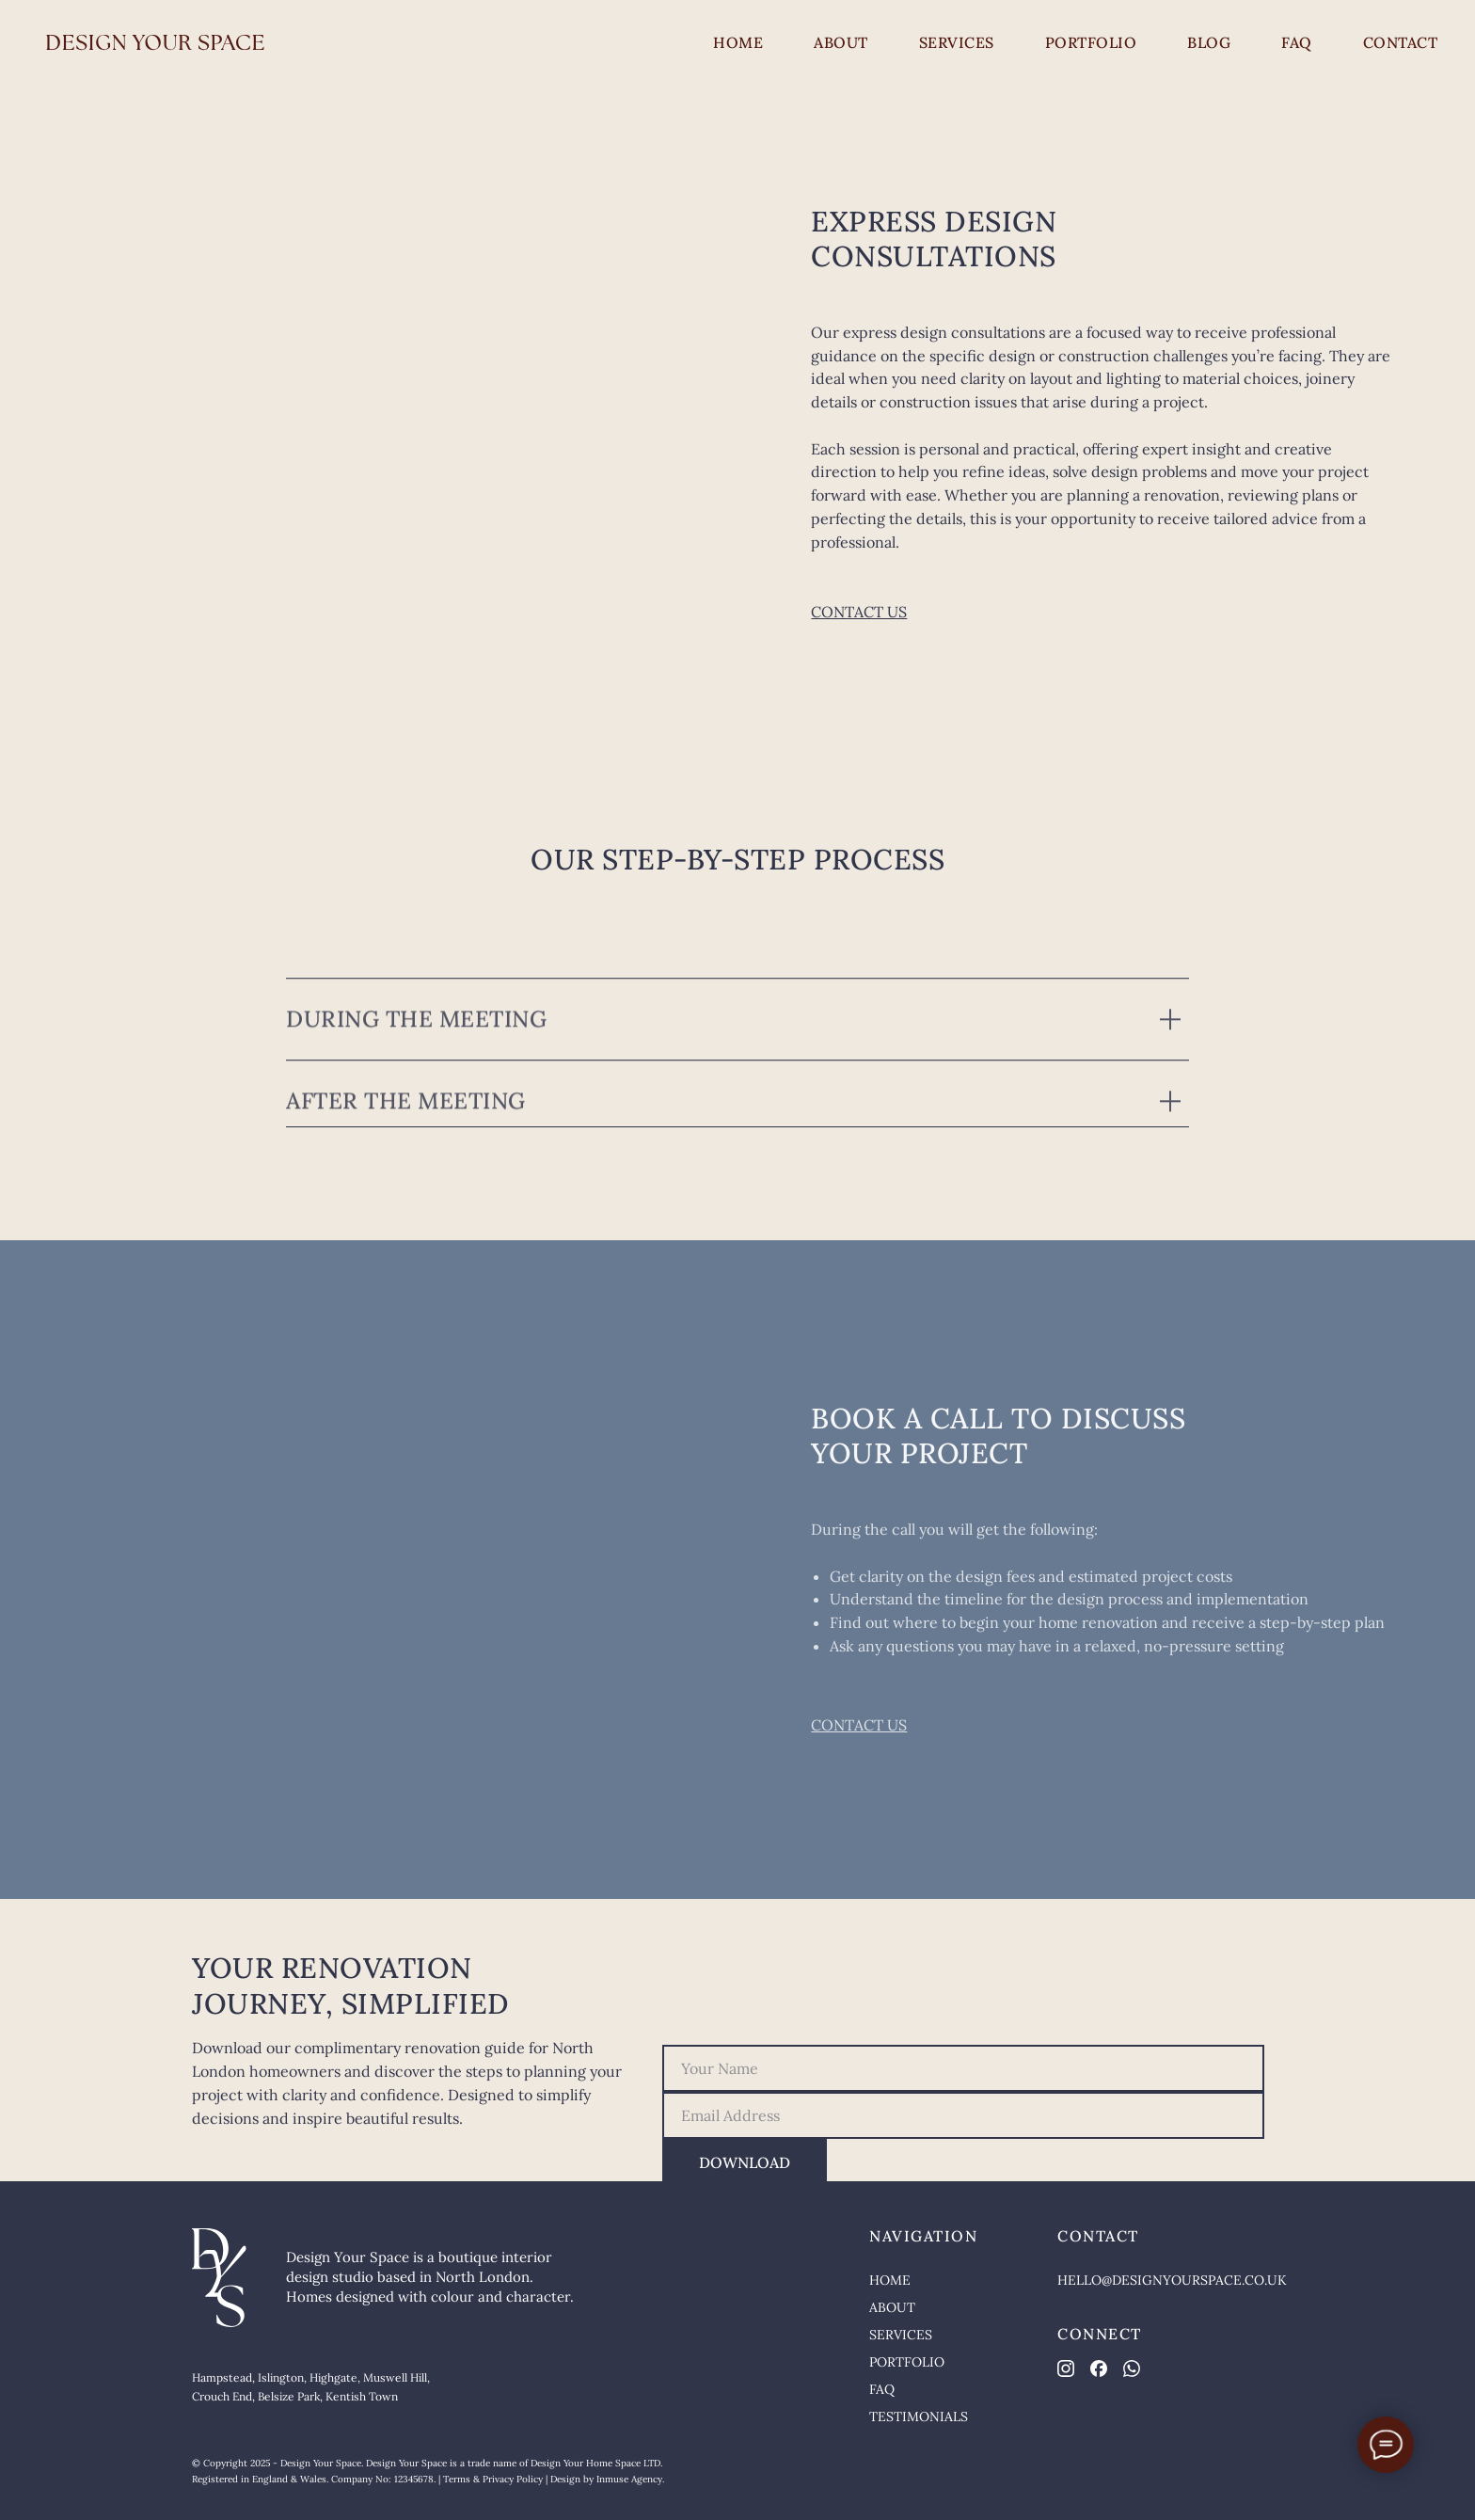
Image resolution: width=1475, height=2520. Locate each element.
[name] (963, 2068)
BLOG (1208, 42)
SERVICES (956, 42)
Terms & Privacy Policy (493, 2479)
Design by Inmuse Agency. (607, 2479)
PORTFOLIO (1091, 42)
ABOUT (841, 42)
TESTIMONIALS (918, 2416)
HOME (738, 42)
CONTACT (1400, 42)
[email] (963, 2115)
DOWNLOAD (744, 2162)
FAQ (1296, 42)
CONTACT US (859, 611)
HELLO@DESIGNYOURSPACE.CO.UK (1172, 2280)
